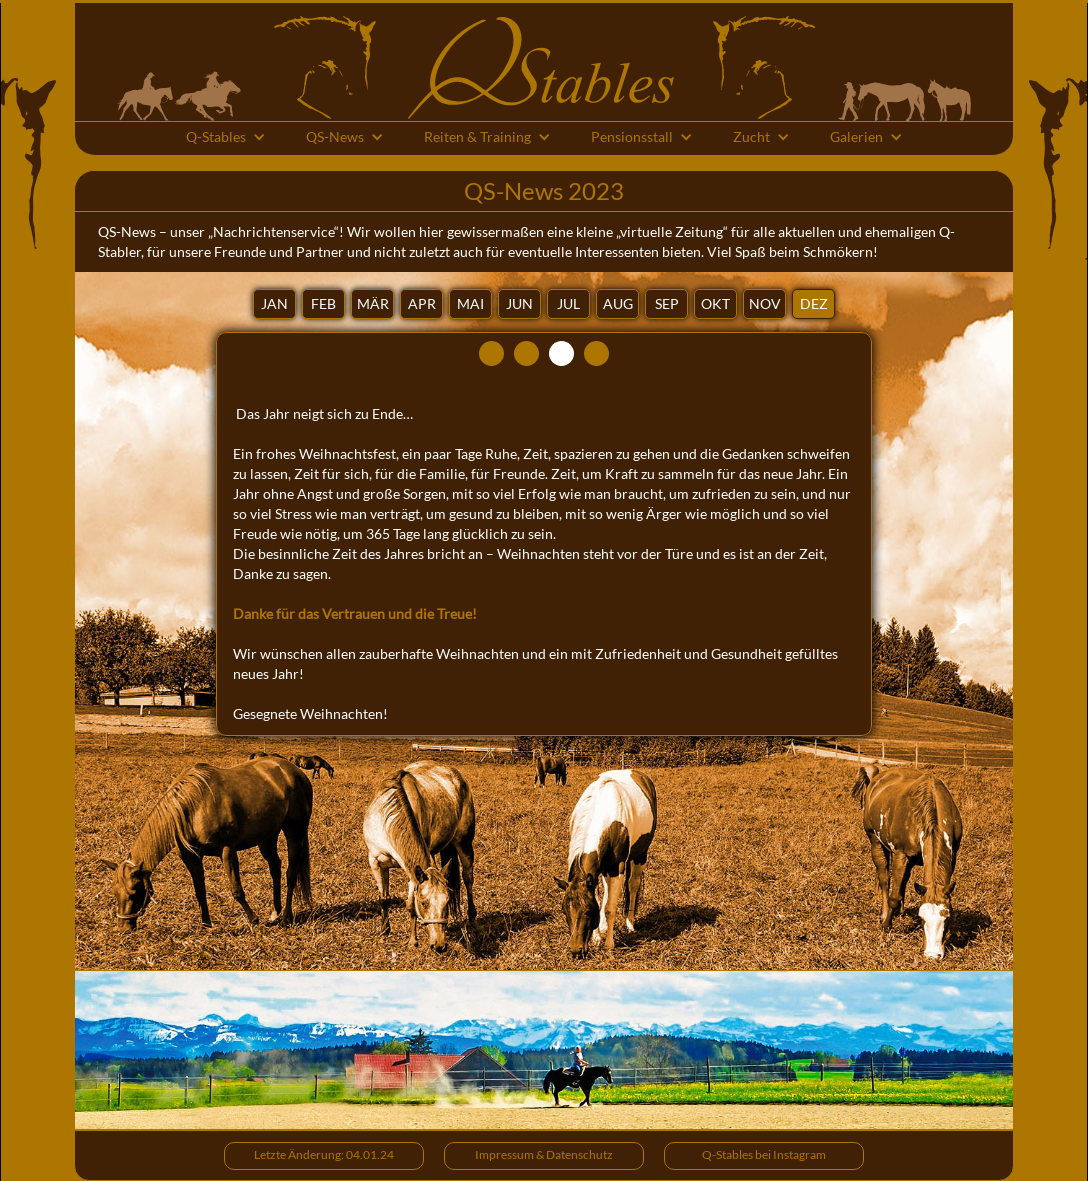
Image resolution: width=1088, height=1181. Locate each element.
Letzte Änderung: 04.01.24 (324, 1154)
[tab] (274, 304)
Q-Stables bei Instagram (764, 1154)
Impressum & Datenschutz (544, 1154)
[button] (226, 138)
